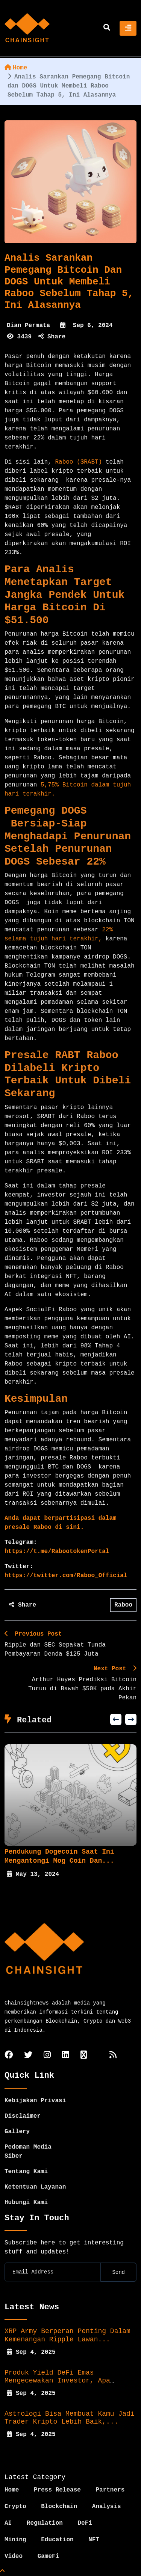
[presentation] (115, 1719)
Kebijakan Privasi (35, 2100)
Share (51, 336)
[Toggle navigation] (128, 28)
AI (8, 2523)
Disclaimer (23, 2116)
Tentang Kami (26, 2171)
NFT (93, 2539)
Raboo (123, 1605)
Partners (110, 2490)
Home (16, 68)
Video (14, 2556)
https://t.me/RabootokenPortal (57, 1551)
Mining (15, 2539)
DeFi (84, 2523)
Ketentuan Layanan (35, 2187)
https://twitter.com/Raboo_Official (66, 1575)
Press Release (57, 2490)
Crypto (15, 2506)
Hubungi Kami (26, 2202)
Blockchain (59, 2506)
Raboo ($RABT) (78, 462)
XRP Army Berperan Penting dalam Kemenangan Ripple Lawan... (67, 2335)
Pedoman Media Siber (28, 2152)
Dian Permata (28, 325)
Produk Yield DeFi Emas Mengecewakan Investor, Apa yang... (57, 2381)
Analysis (106, 2506)
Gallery (17, 2131)
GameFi (48, 2556)
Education (57, 2539)
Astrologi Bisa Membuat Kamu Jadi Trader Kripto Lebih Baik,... (70, 2418)
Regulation (45, 2523)
